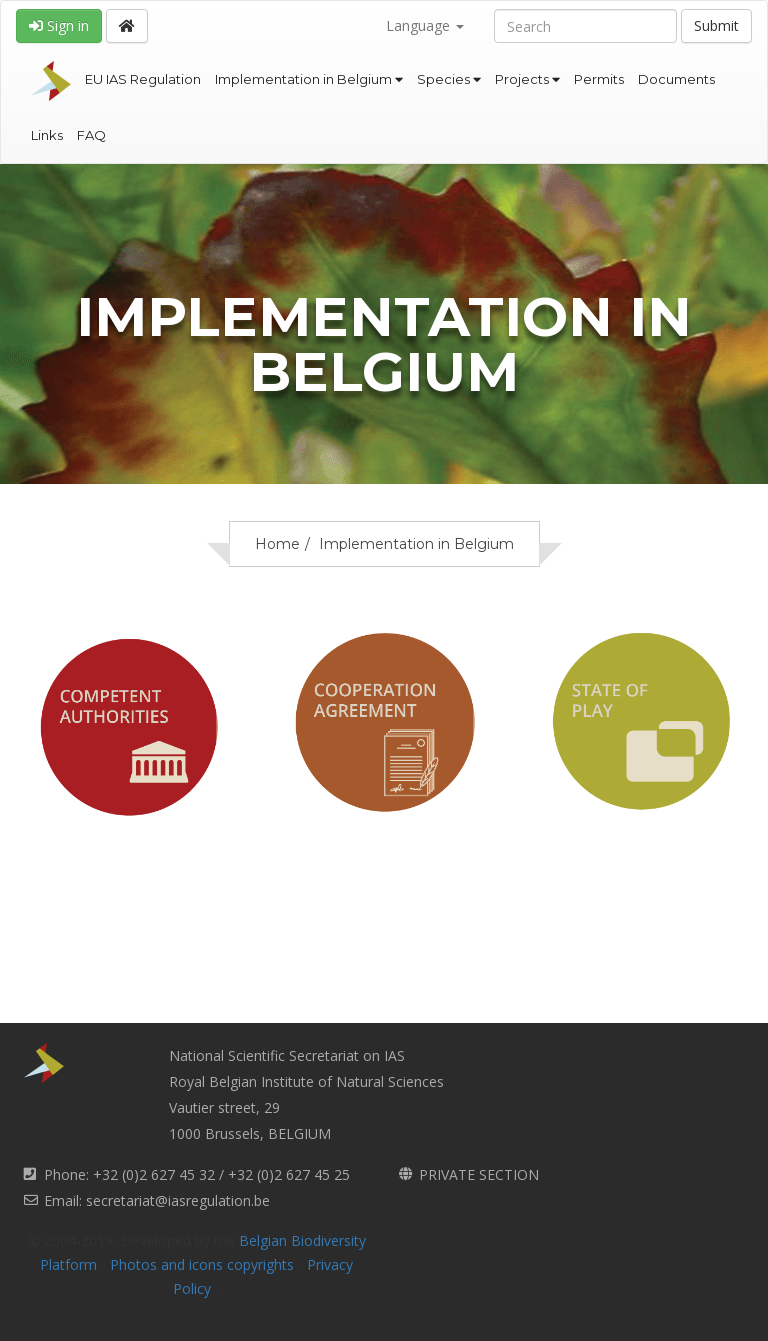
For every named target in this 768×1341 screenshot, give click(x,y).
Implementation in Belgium (309, 79)
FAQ (91, 135)
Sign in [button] (59, 25)
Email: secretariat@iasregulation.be (157, 1200)
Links (47, 135)
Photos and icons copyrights (202, 1264)
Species (449, 79)
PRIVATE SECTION (479, 1174)
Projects (527, 79)
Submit (716, 25)
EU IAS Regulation (143, 79)
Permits (599, 79)
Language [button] (425, 25)
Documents (676, 79)
